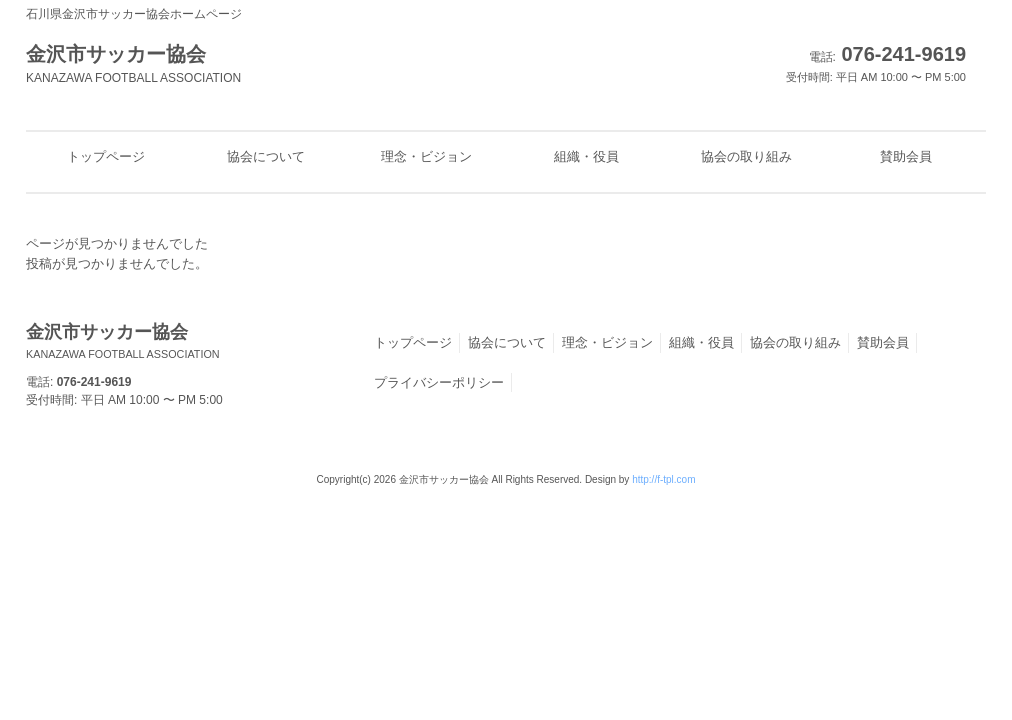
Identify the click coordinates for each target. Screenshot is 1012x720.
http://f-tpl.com (663, 479)
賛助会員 (883, 342)
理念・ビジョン (607, 342)
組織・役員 (701, 342)
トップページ (413, 342)
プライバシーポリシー (439, 382)
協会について (507, 342)
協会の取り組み (795, 342)
